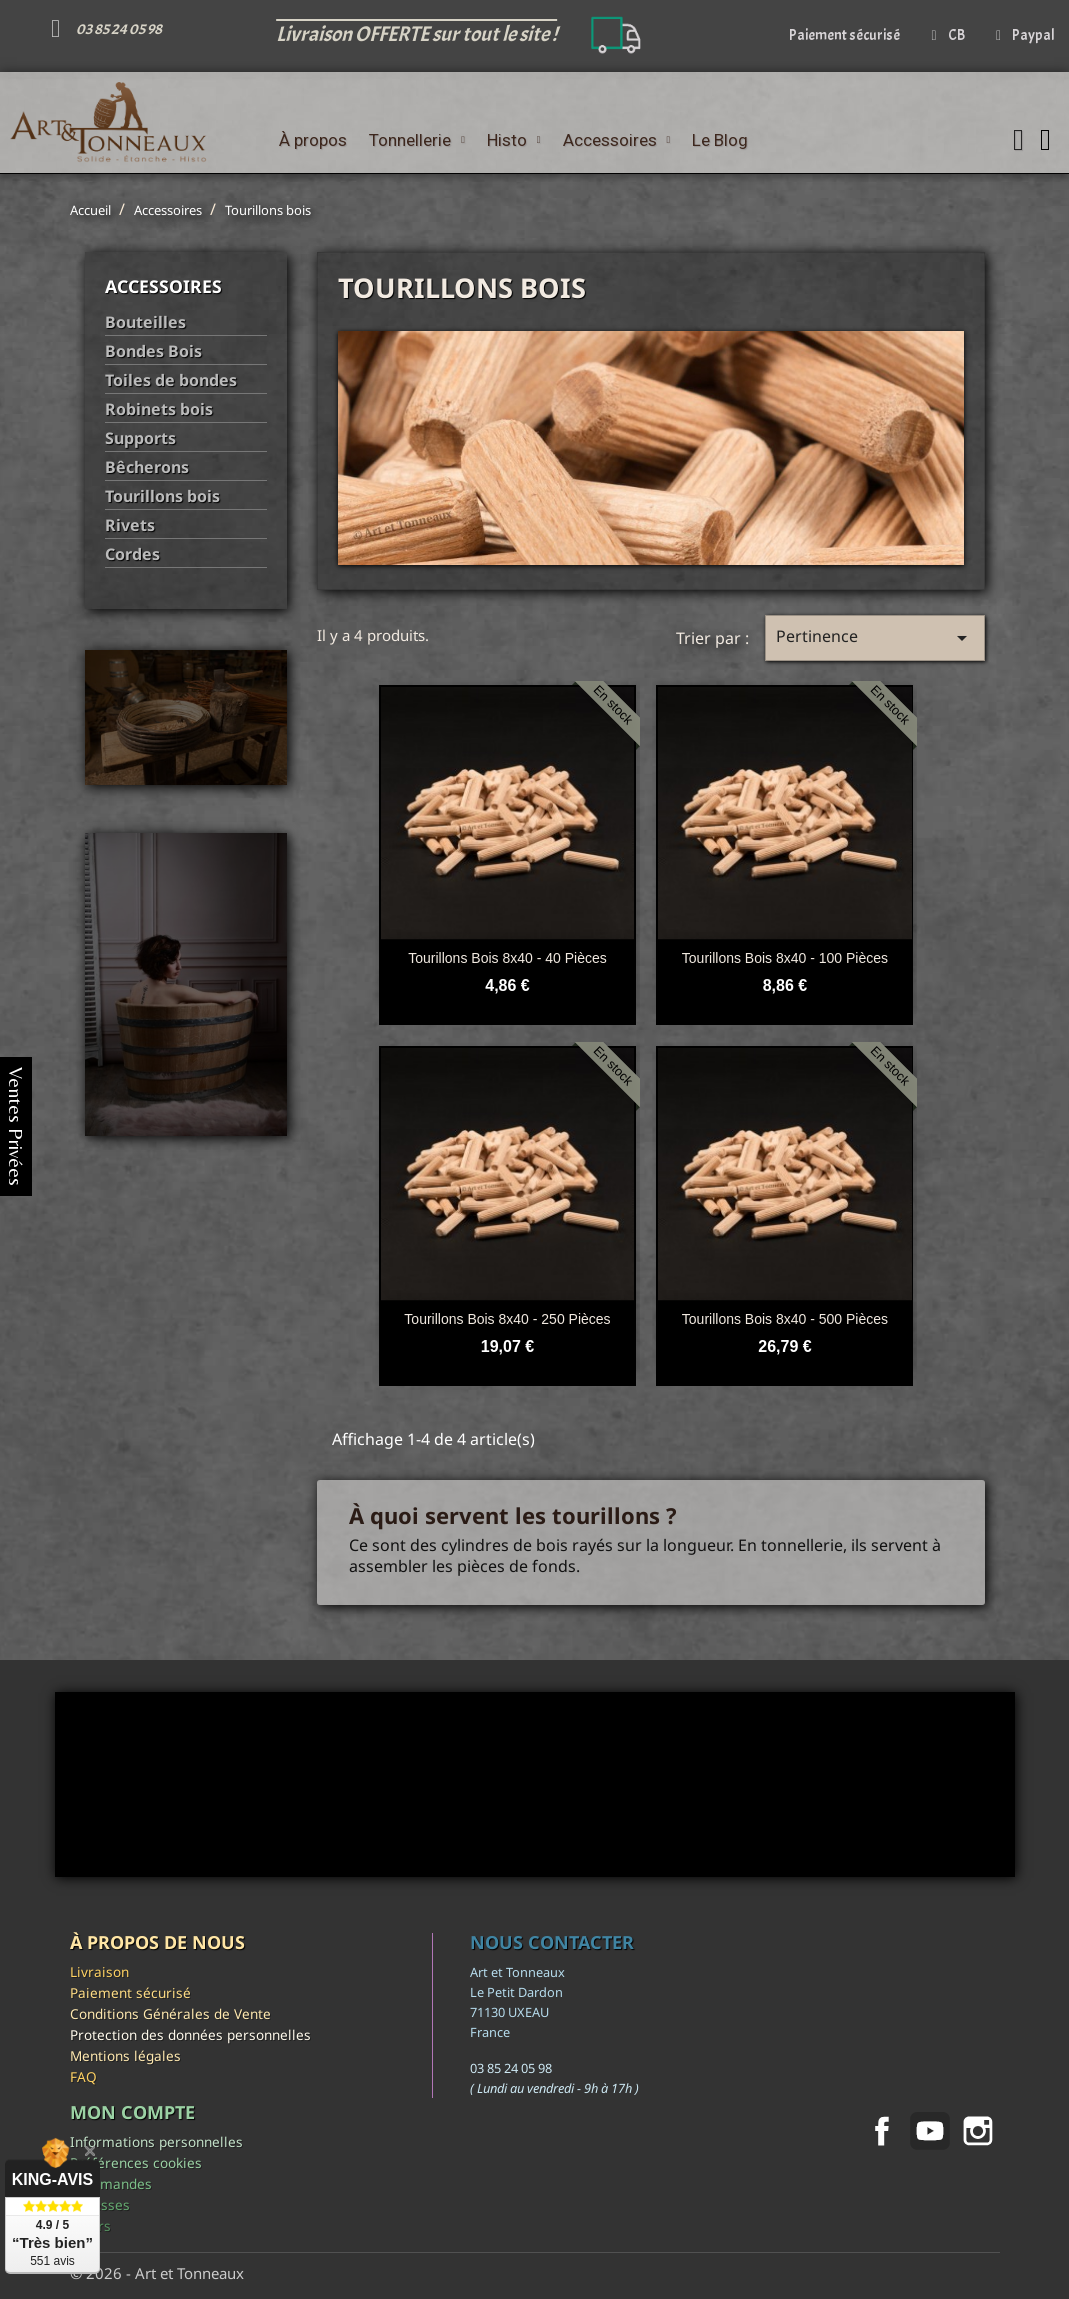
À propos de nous (157, 1942)
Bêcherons (147, 467)
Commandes (111, 2183)
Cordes (132, 554)
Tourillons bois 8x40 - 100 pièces (785, 958)
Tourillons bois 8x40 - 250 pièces (507, 1319)
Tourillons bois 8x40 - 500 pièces (785, 1319)
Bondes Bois (153, 351)
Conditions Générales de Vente (170, 2013)
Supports (140, 438)
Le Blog (720, 140)
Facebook (882, 2131)
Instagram (978, 2131)
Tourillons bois (162, 496)
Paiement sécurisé (130, 1992)
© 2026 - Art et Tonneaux (157, 2273)
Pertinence (875, 637)
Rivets (130, 525)
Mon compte (132, 2112)
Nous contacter (552, 1942)
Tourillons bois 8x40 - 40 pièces (507, 958)
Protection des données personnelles (190, 2034)
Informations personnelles (156, 2141)
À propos (313, 140)
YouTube (930, 2131)
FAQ (83, 2076)
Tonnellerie (417, 140)
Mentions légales (125, 2055)
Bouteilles (145, 322)
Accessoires (617, 140)
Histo (514, 140)
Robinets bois (159, 409)
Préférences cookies (136, 2162)
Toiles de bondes (171, 380)
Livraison (99, 1971)
